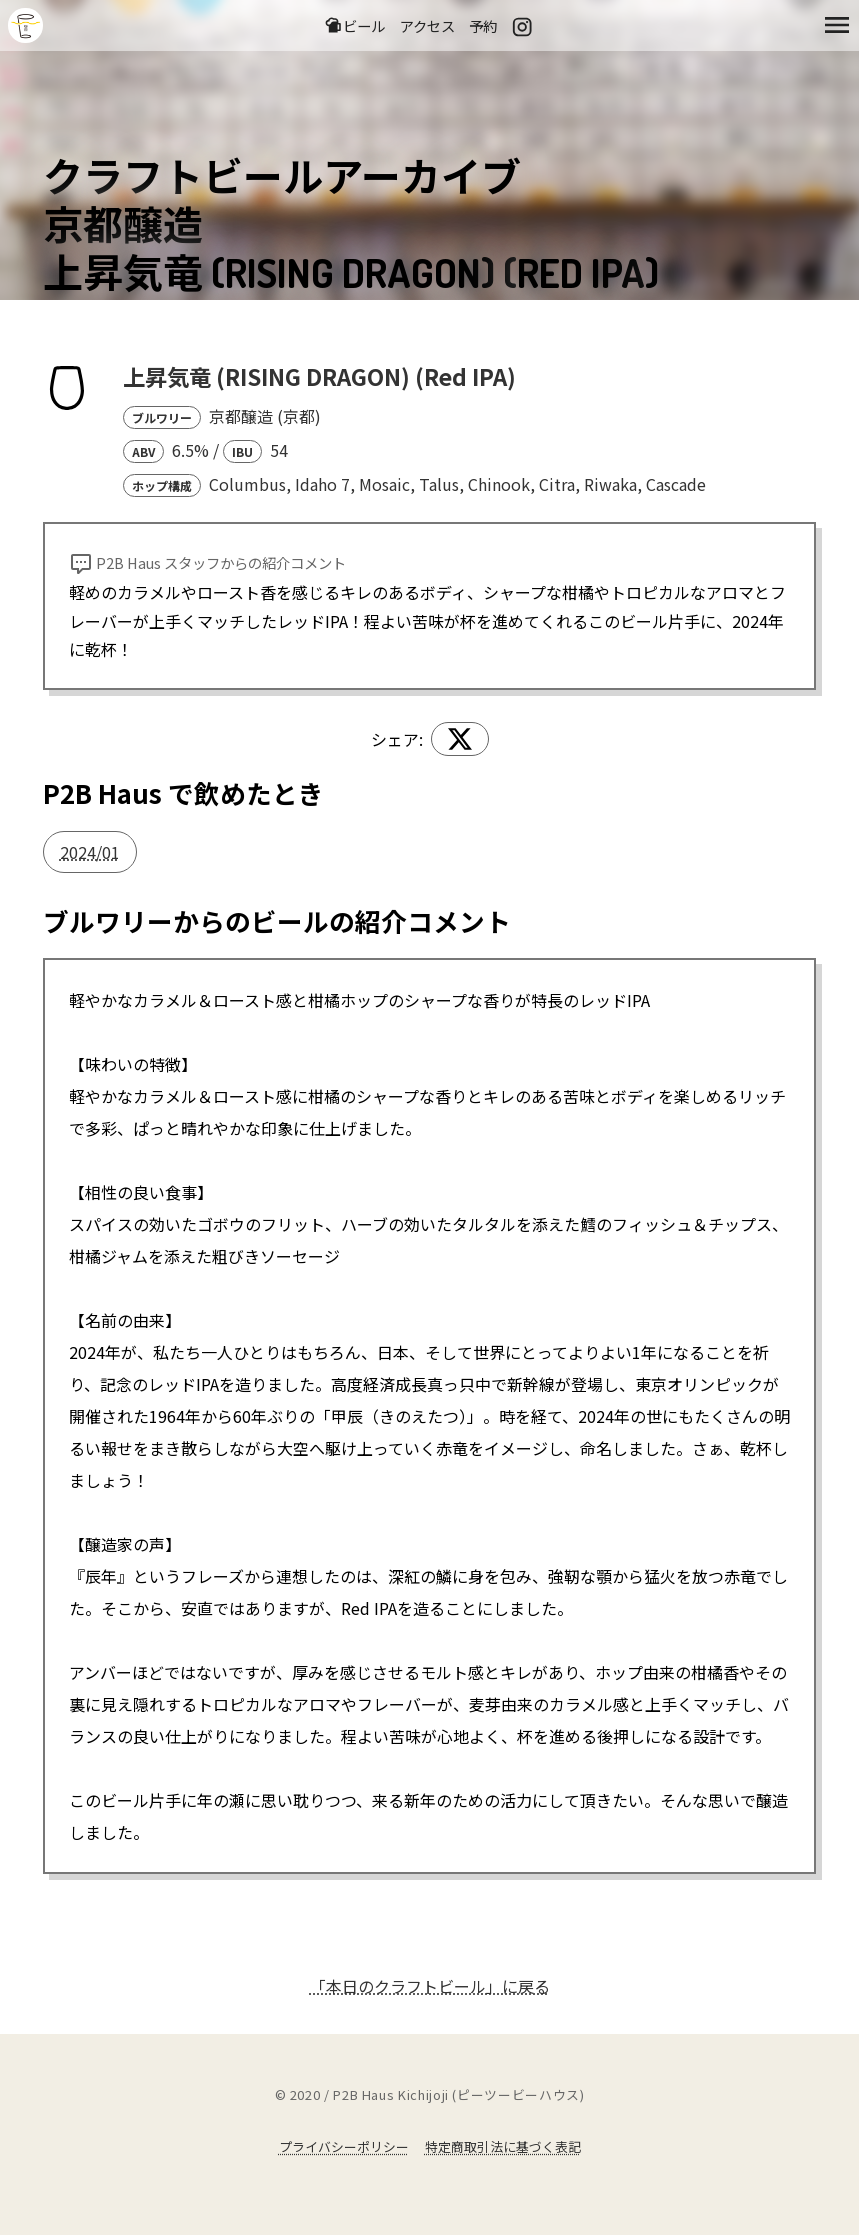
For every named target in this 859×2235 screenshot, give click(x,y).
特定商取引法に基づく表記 (503, 2146)
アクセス (427, 25)
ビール (354, 25)
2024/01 (90, 852)
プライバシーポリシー (344, 2146)
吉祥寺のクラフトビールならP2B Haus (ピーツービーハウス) (25, 25)
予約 (483, 25)
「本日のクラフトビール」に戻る (430, 1986)
